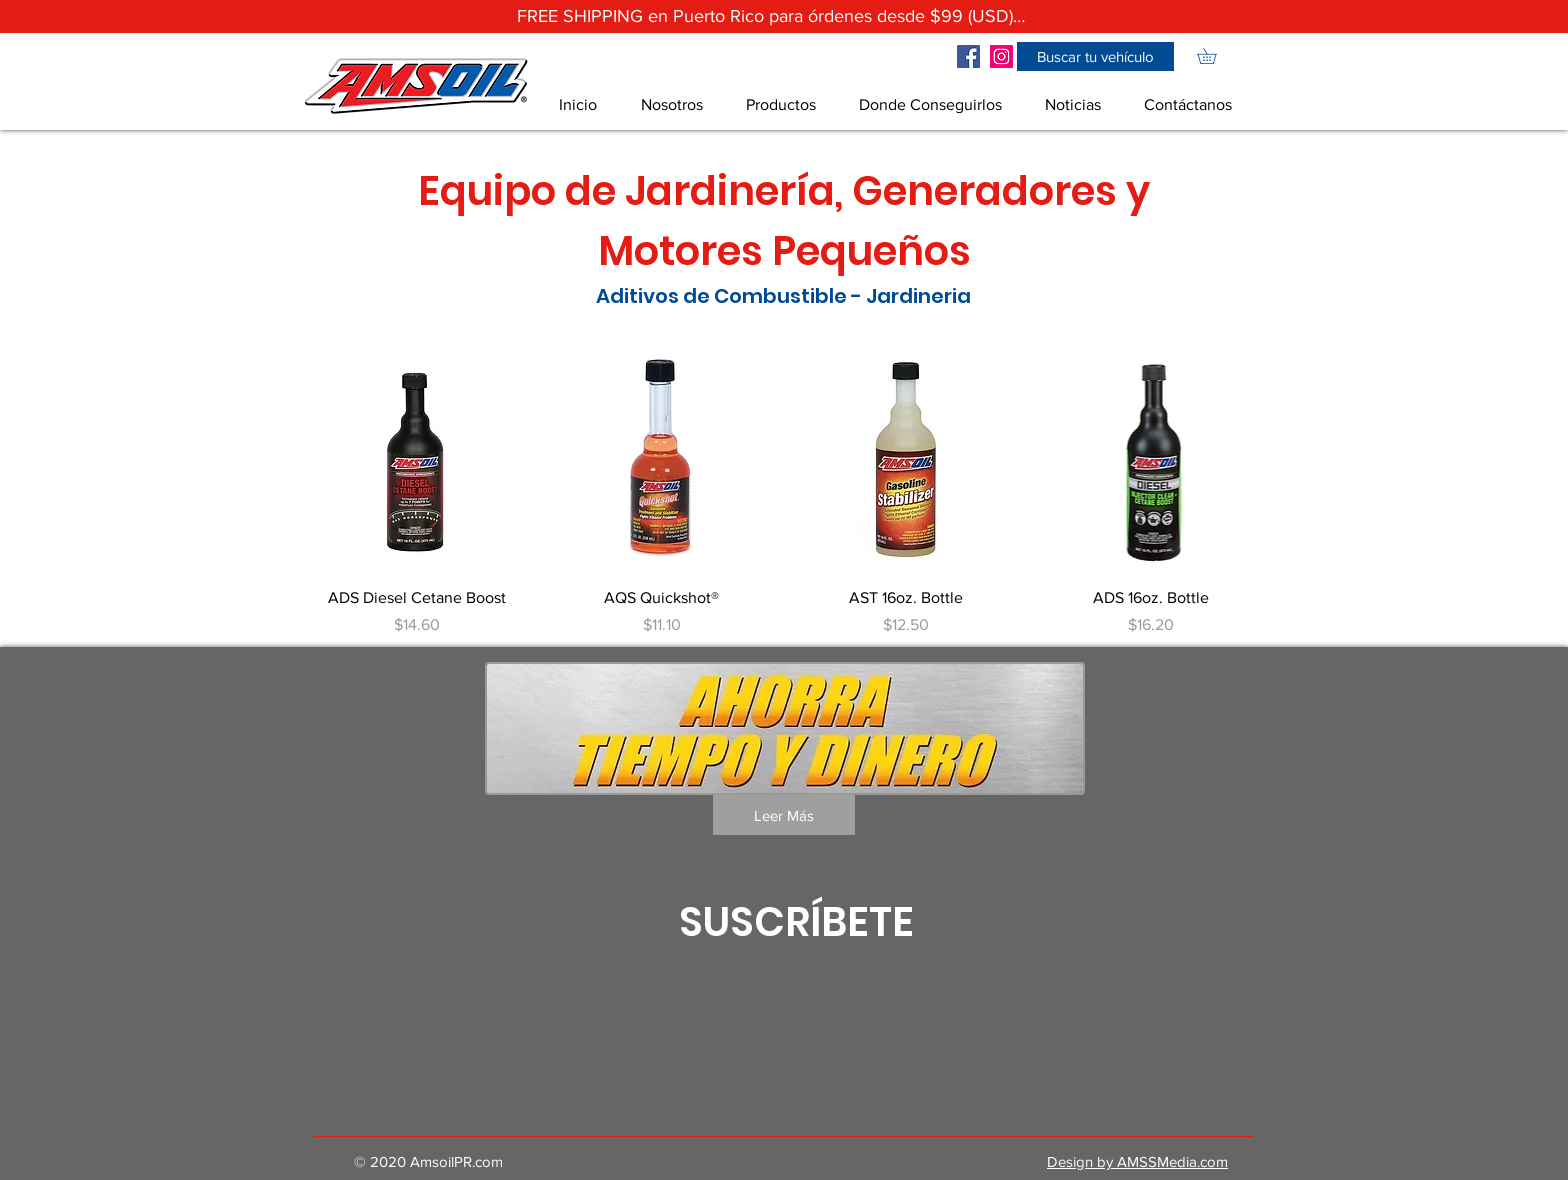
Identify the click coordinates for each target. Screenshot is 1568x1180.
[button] (1095, 56)
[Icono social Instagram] (1001, 56)
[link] (1214, 56)
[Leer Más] (784, 815)
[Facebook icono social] (968, 56)
